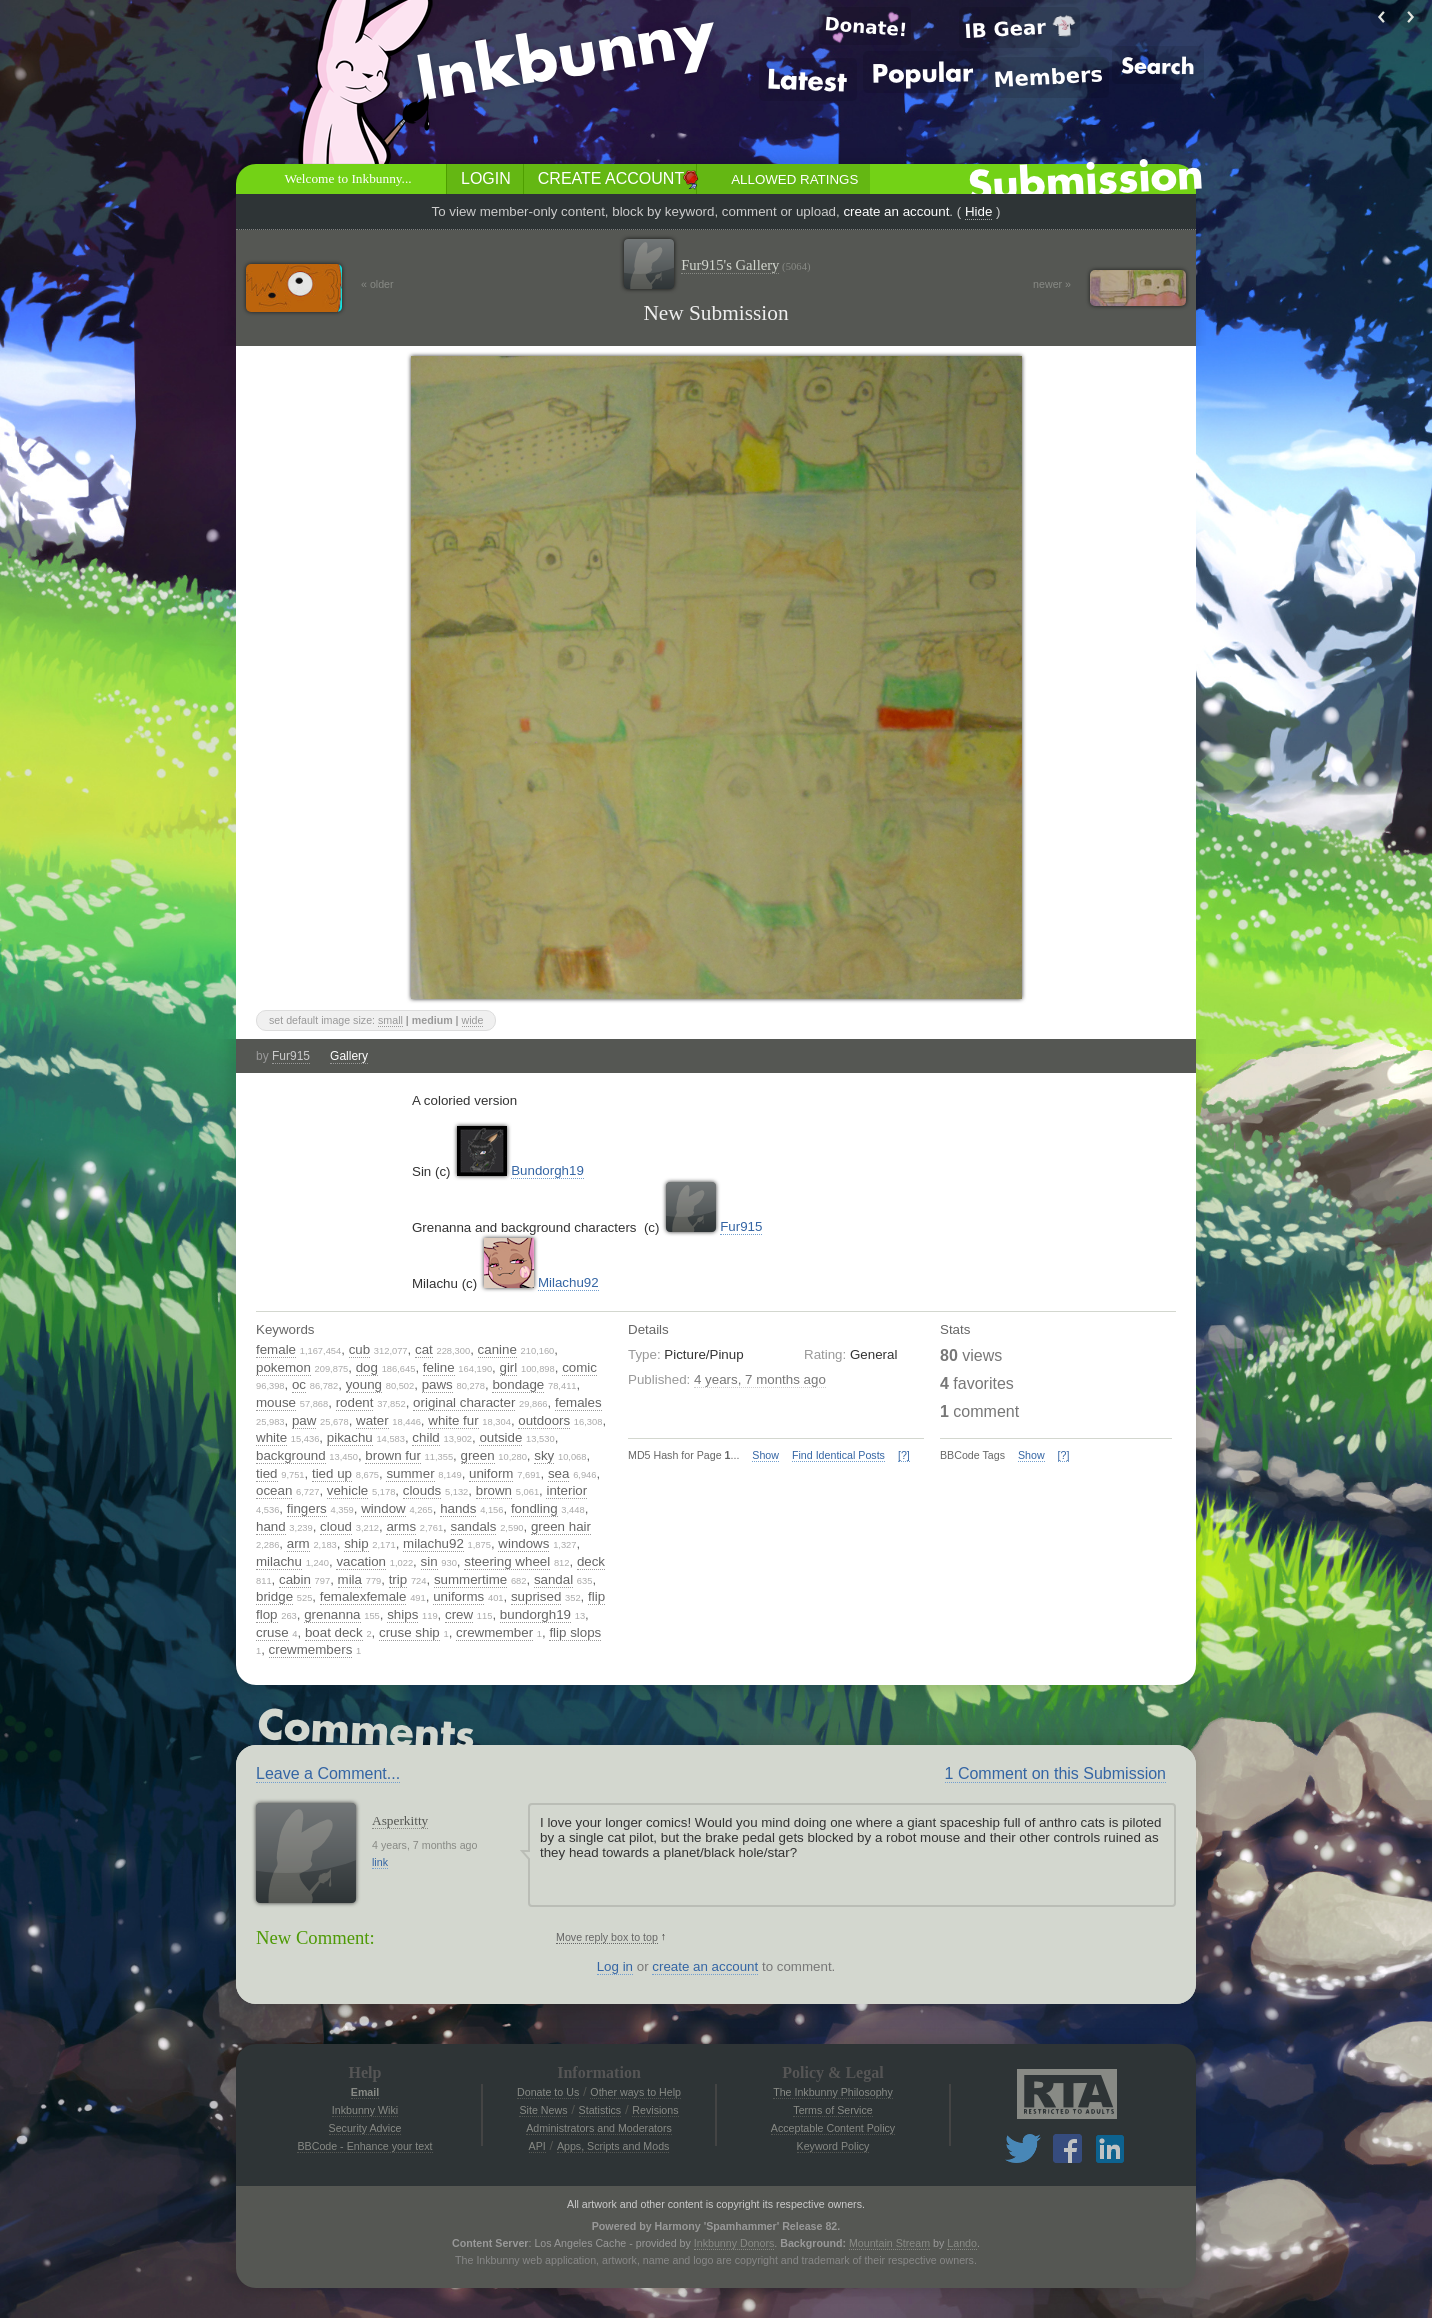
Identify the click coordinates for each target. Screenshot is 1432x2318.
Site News (543, 2110)
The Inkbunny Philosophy (833, 2092)
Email (365, 2092)
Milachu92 (568, 1282)
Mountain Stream (889, 2243)
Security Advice (365, 2128)
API (537, 2146)
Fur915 (291, 1056)
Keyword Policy (833, 2146)
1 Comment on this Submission (1055, 1773)
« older (377, 284)
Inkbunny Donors (734, 2243)
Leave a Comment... (328, 1773)
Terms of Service (832, 2110)
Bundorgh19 (547, 1170)
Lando (962, 2243)
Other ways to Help (635, 2092)
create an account (896, 211)
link (380, 1862)
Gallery (349, 1056)
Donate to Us (548, 2092)
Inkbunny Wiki (365, 2110)
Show (765, 1455)
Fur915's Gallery (745, 265)
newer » (1052, 284)
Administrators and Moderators (599, 2128)
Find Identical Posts (838, 1455)
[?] (904, 1455)
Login (486, 178)
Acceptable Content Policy (833, 2128)
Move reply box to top (607, 1937)
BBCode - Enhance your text (364, 2146)
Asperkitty (400, 1820)
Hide (978, 211)
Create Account (611, 178)
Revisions (655, 2110)
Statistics (600, 2110)
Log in (615, 1966)
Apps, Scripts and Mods (613, 2146)
